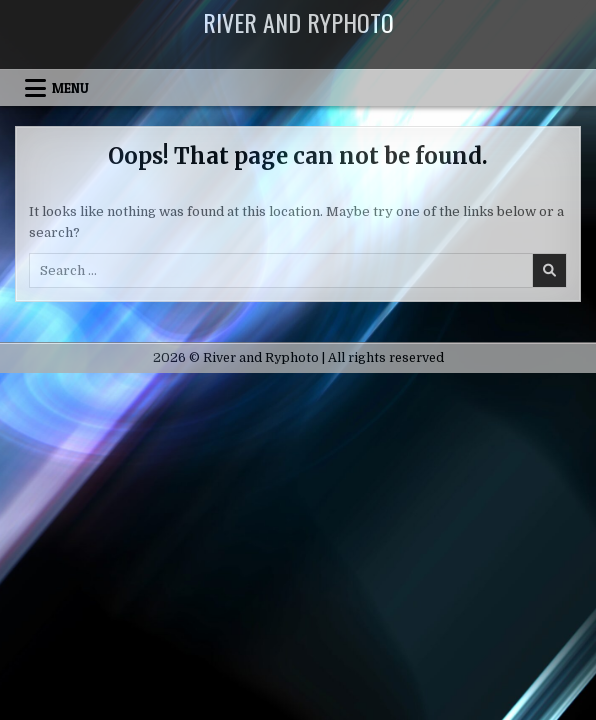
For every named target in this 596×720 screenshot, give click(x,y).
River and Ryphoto (298, 22)
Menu (70, 88)
